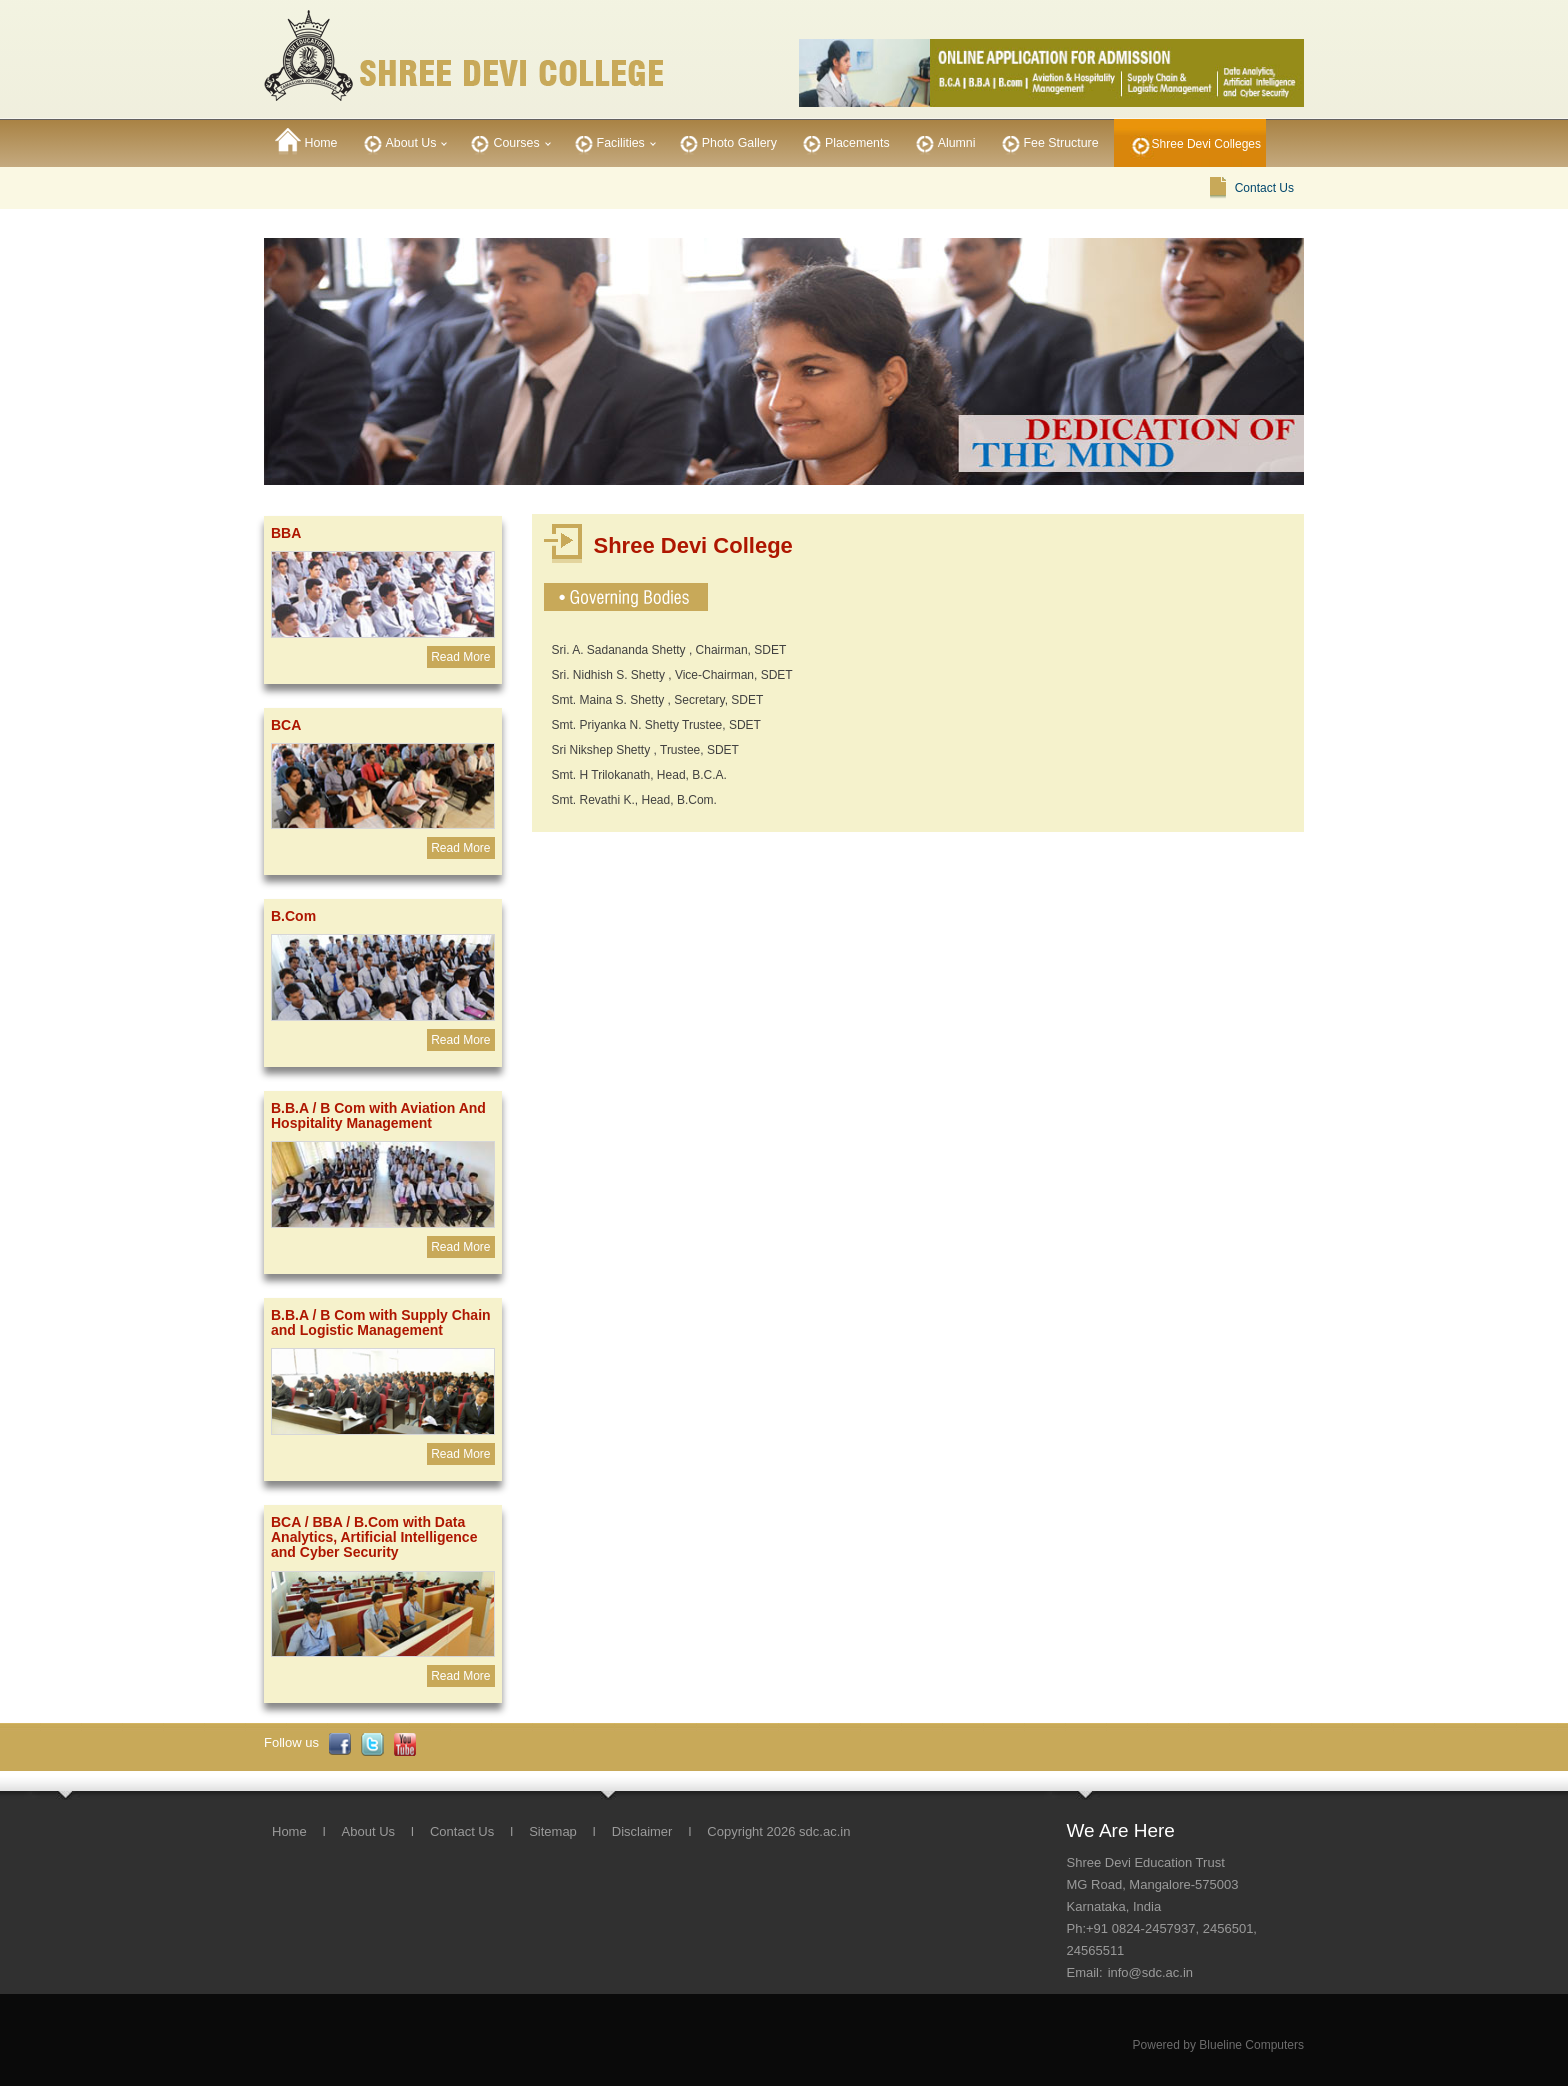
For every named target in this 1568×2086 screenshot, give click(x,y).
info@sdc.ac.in (1150, 1972)
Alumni (944, 141)
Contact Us (1264, 188)
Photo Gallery (726, 141)
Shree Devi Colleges (1206, 144)
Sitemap (553, 1831)
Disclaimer (642, 1831)
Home (306, 141)
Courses (503, 141)
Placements (844, 141)
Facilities (608, 141)
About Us (398, 141)
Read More (460, 657)
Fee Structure (1048, 141)
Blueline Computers (1251, 2045)
